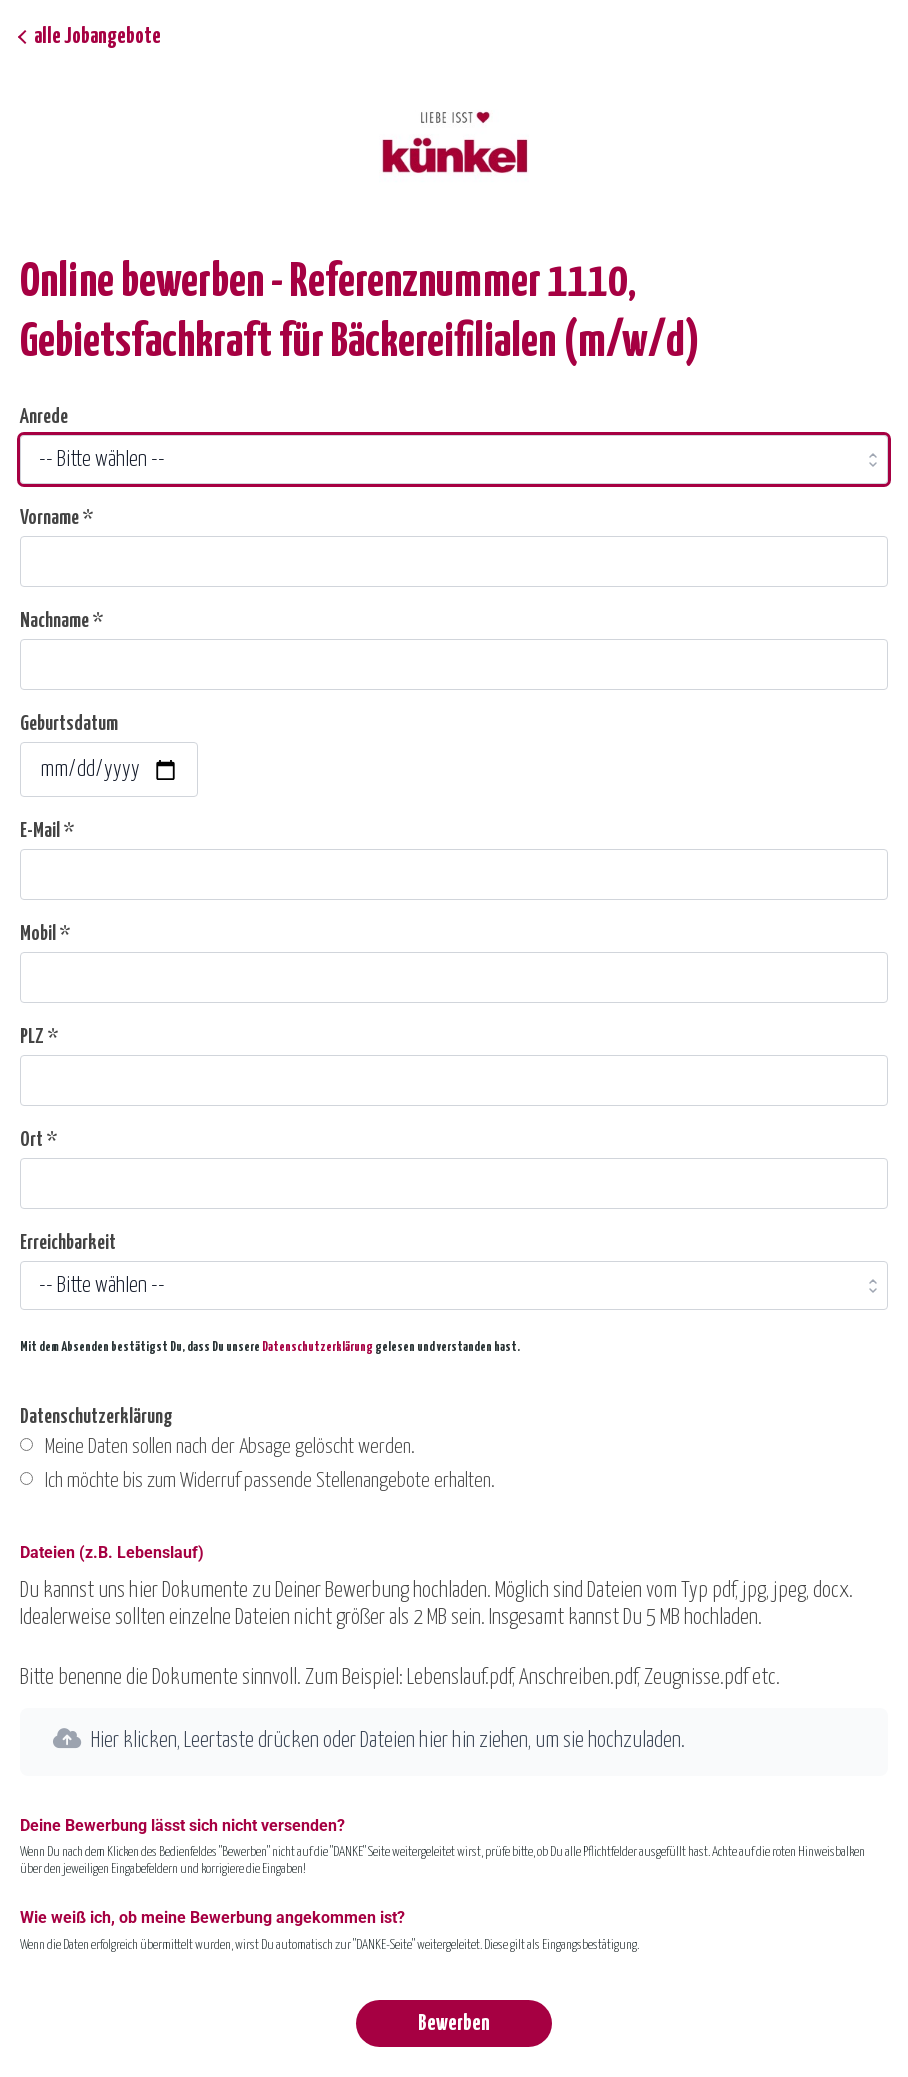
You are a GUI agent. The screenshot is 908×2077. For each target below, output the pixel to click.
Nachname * (61, 621)
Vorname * (56, 518)
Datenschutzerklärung (317, 1347)
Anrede (44, 417)
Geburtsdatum (69, 724)
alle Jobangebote (97, 37)
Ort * (38, 1140)
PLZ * (39, 1037)
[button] (454, 1741)
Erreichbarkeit (68, 1243)
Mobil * (45, 934)
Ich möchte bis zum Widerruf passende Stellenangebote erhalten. (270, 1481)
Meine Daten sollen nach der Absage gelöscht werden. (230, 1447)
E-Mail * (47, 831)
